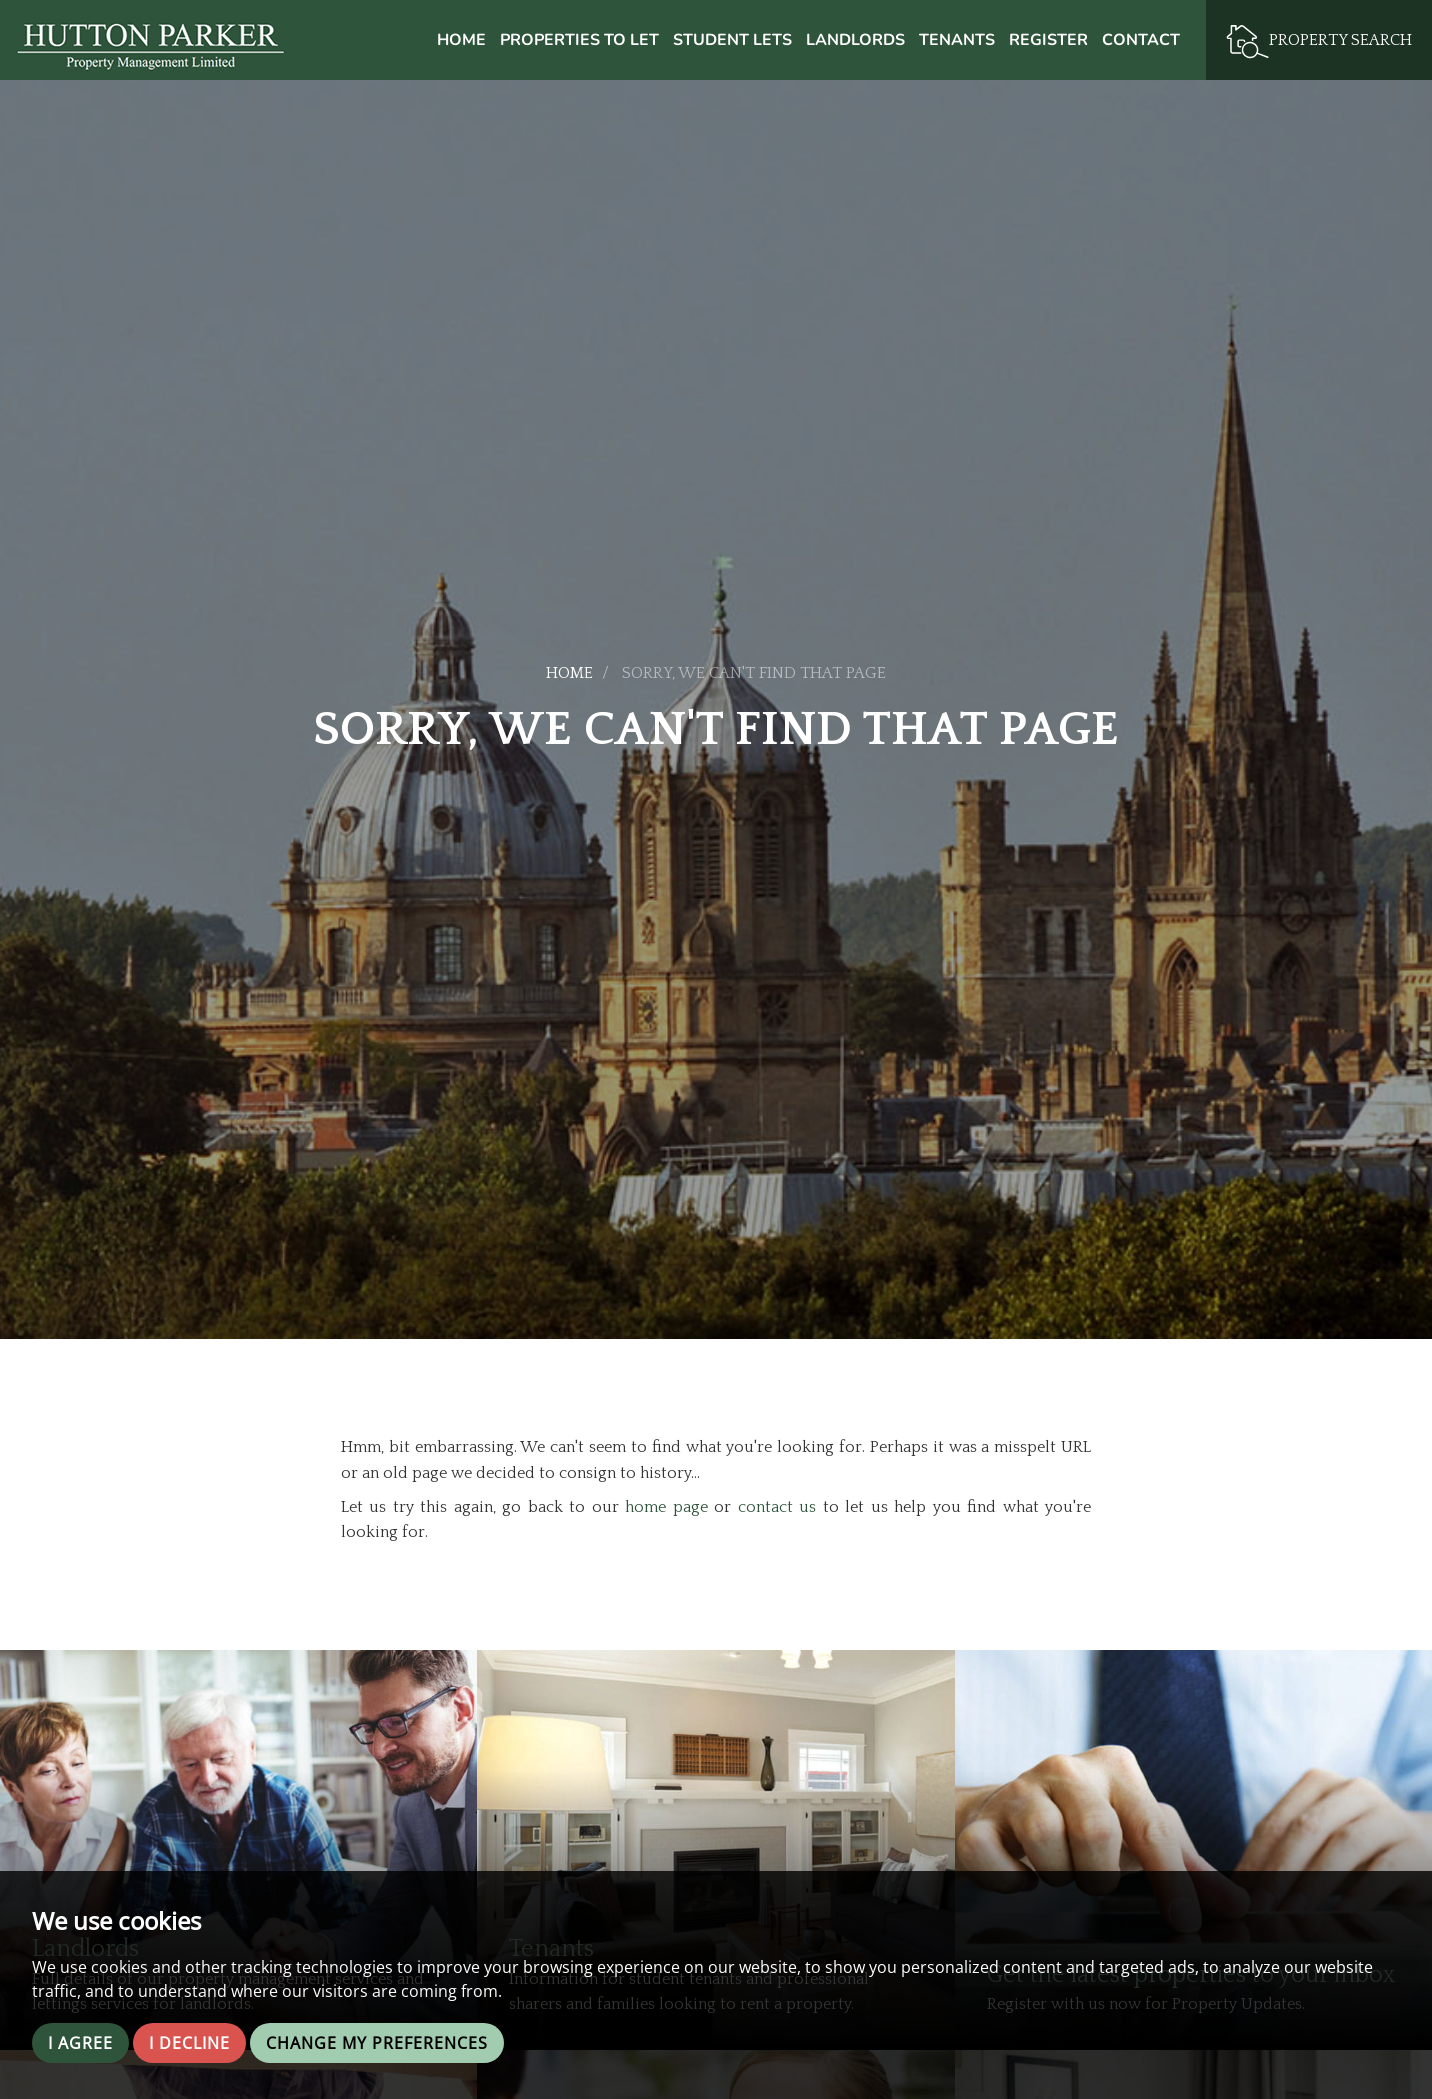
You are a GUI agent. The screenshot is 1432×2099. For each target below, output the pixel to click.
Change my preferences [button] (377, 2043)
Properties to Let (579, 40)
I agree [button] (80, 2043)
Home (461, 40)
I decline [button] (189, 2043)
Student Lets (732, 40)
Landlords (855, 40)
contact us (777, 1507)
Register (1048, 40)
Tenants (957, 40)
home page (666, 1507)
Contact (1141, 40)
